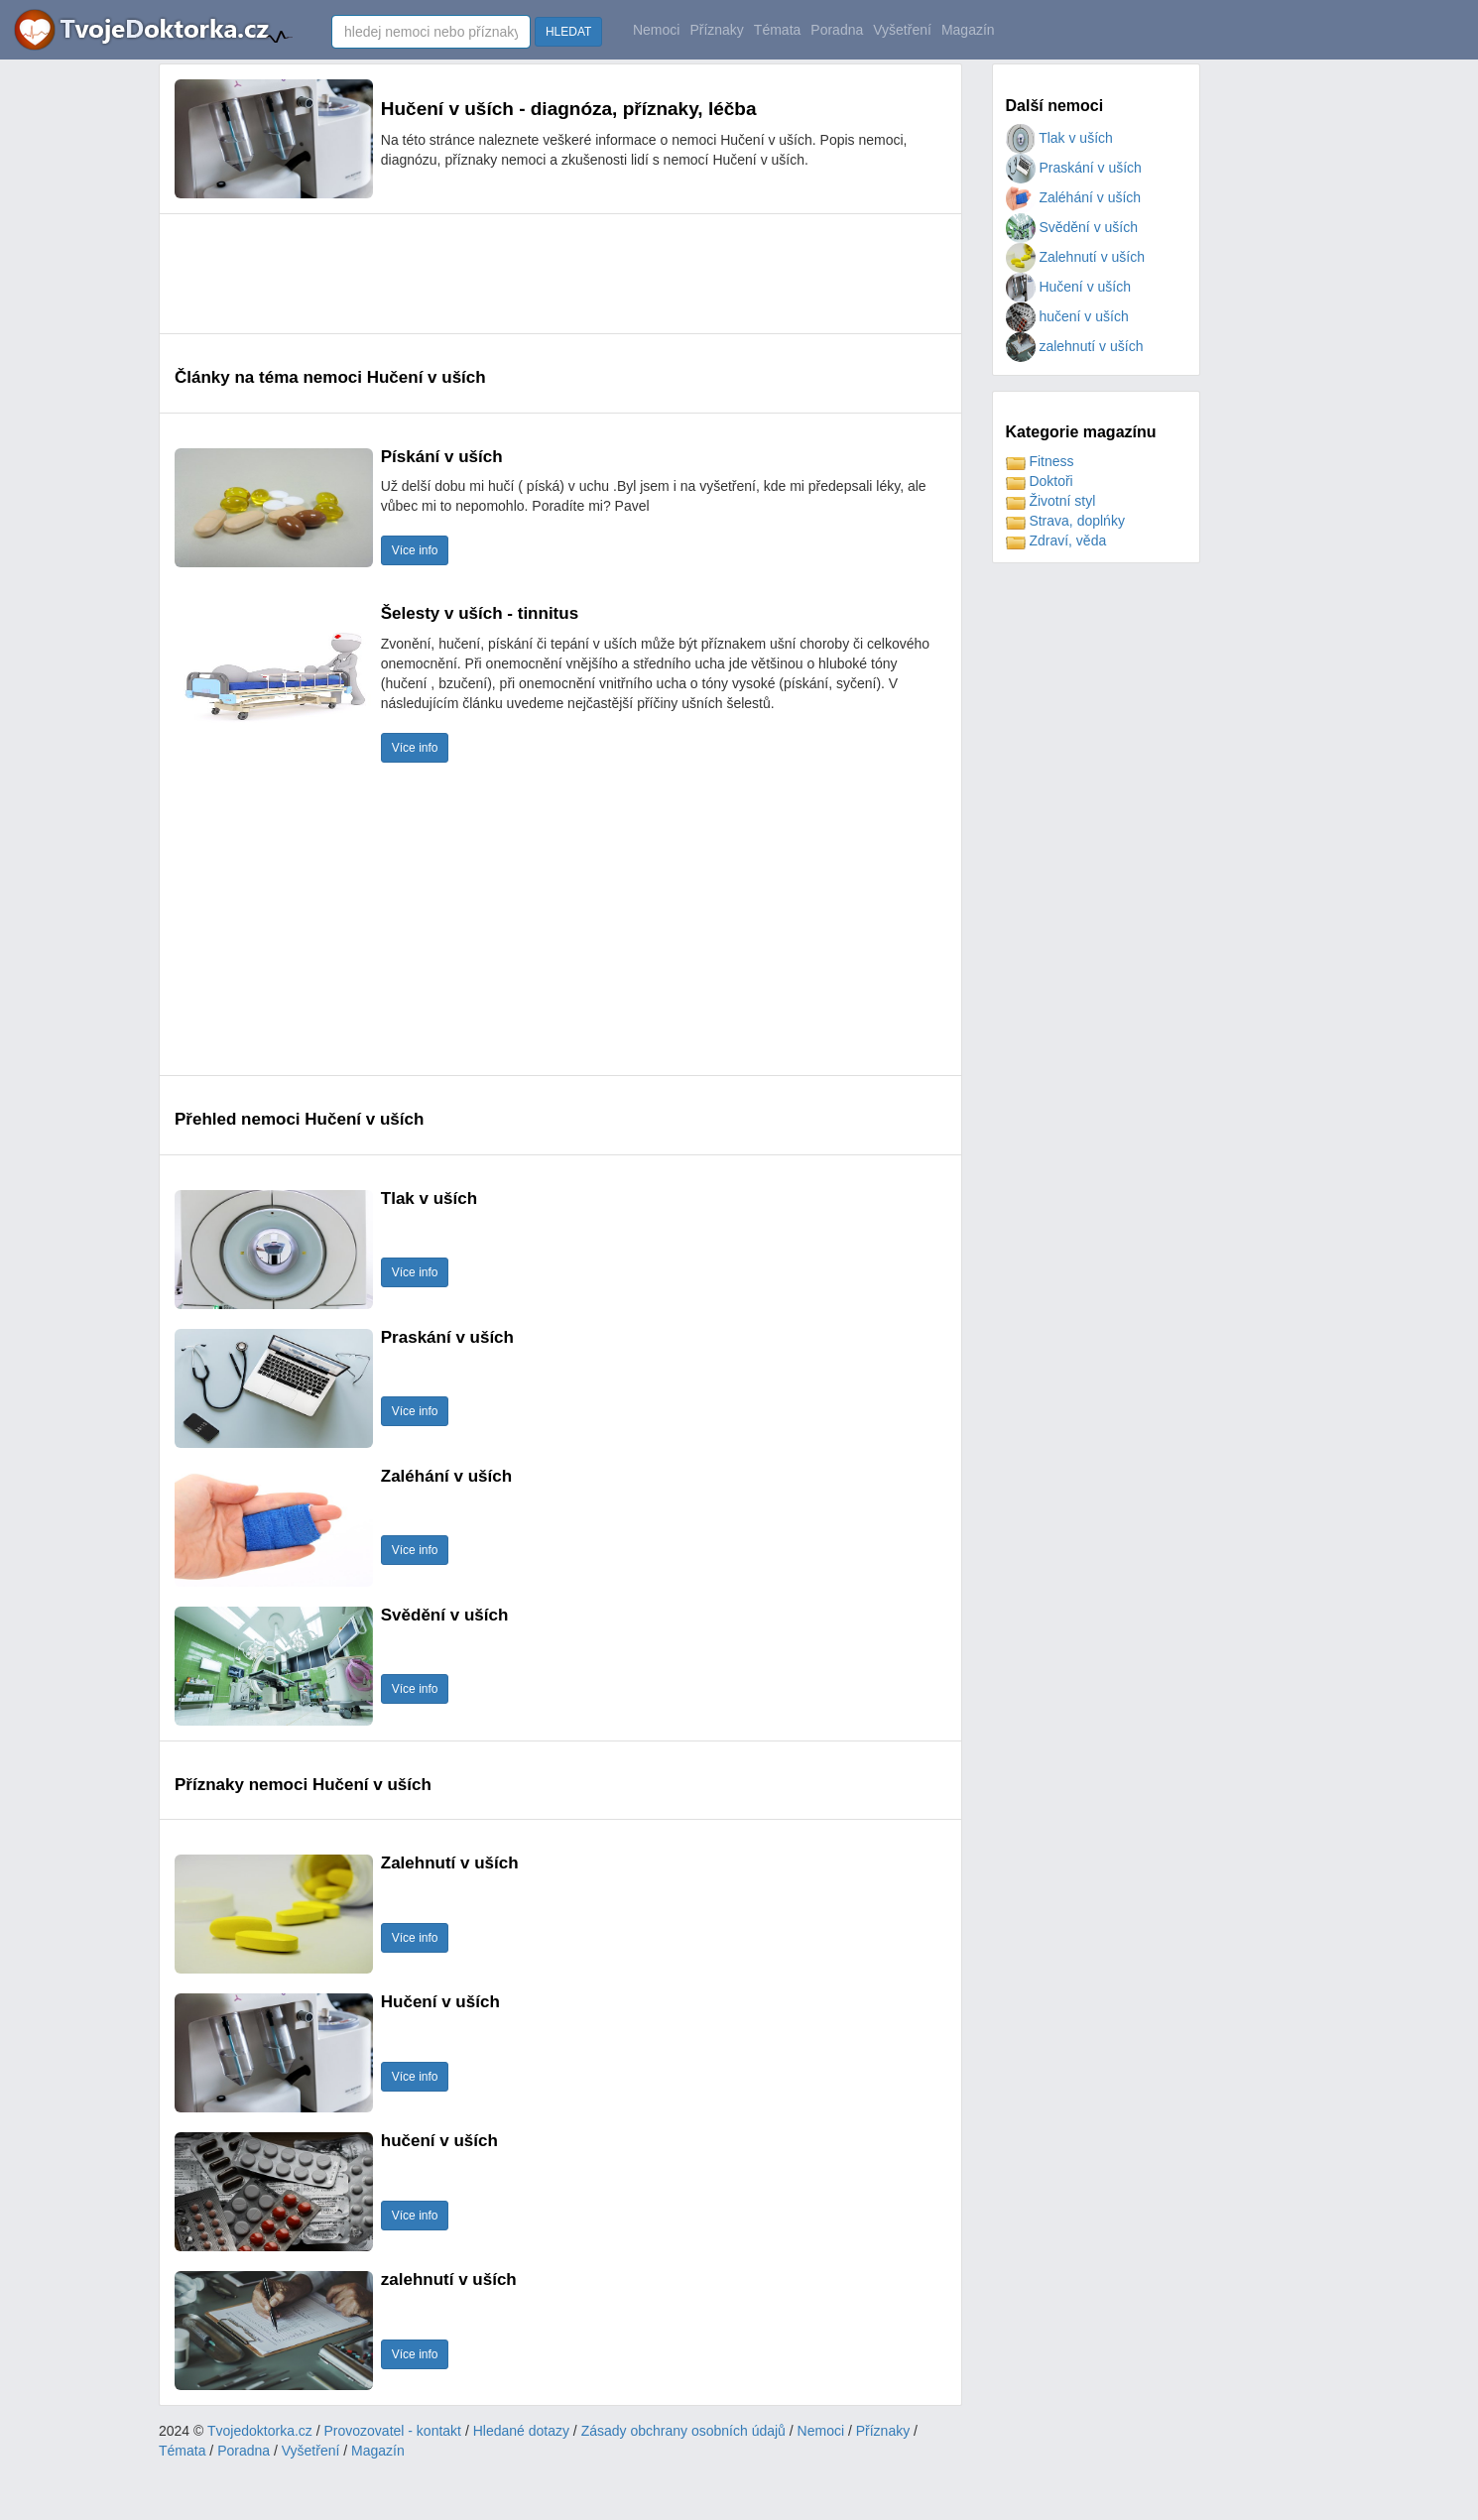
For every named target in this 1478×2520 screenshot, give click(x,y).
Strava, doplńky (1065, 521)
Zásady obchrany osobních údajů (683, 2431)
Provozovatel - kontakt (393, 2431)
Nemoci (656, 30)
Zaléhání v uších (1074, 197)
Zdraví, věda (1056, 540)
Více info (415, 550)
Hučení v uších (1069, 287)
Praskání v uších (1074, 168)
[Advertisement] (536, 273)
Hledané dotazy (521, 2431)
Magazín (968, 30)
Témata (777, 30)
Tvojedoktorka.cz (259, 2431)
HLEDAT (568, 32)
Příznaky (716, 30)
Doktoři (1039, 481)
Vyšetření (902, 30)
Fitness (1040, 461)
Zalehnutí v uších (1076, 257)
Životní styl (1051, 501)
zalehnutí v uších (1075, 346)
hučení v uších (1067, 316)
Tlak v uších (1059, 138)
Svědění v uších (1072, 227)
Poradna (836, 30)
